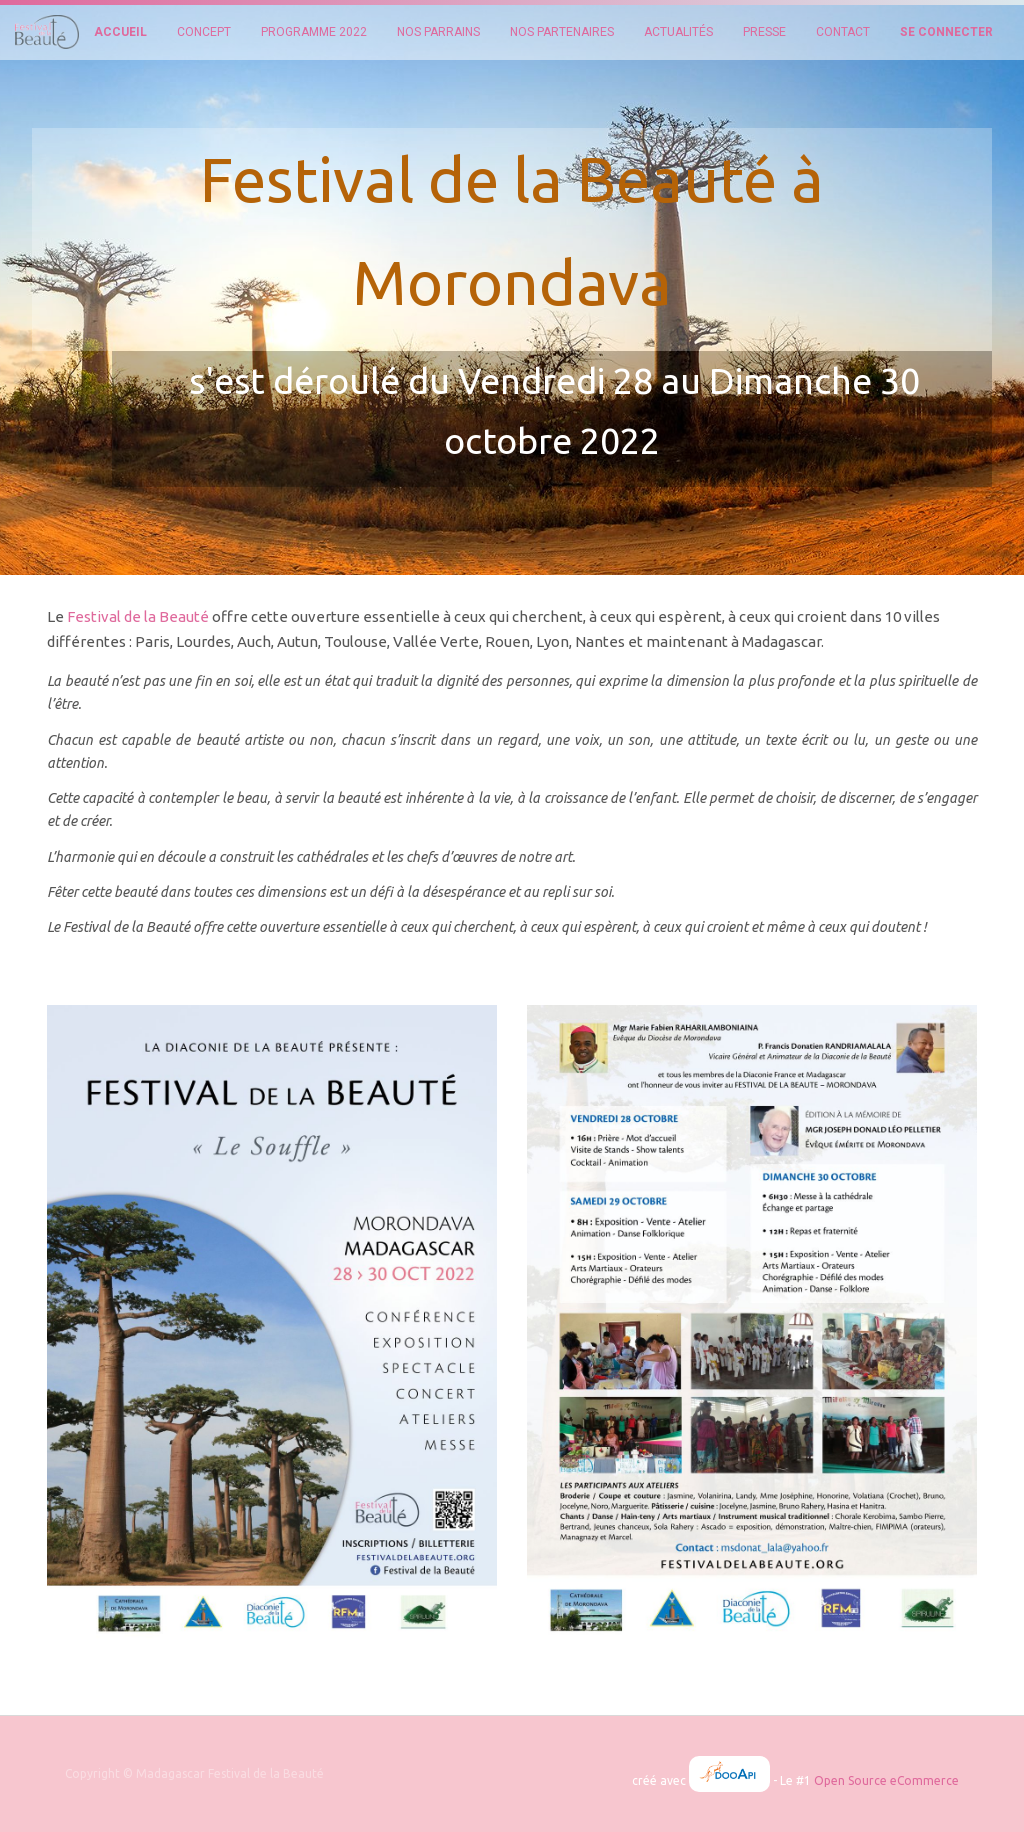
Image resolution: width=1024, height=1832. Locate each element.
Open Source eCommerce (886, 1780)
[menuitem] (120, 32)
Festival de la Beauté (138, 616)
